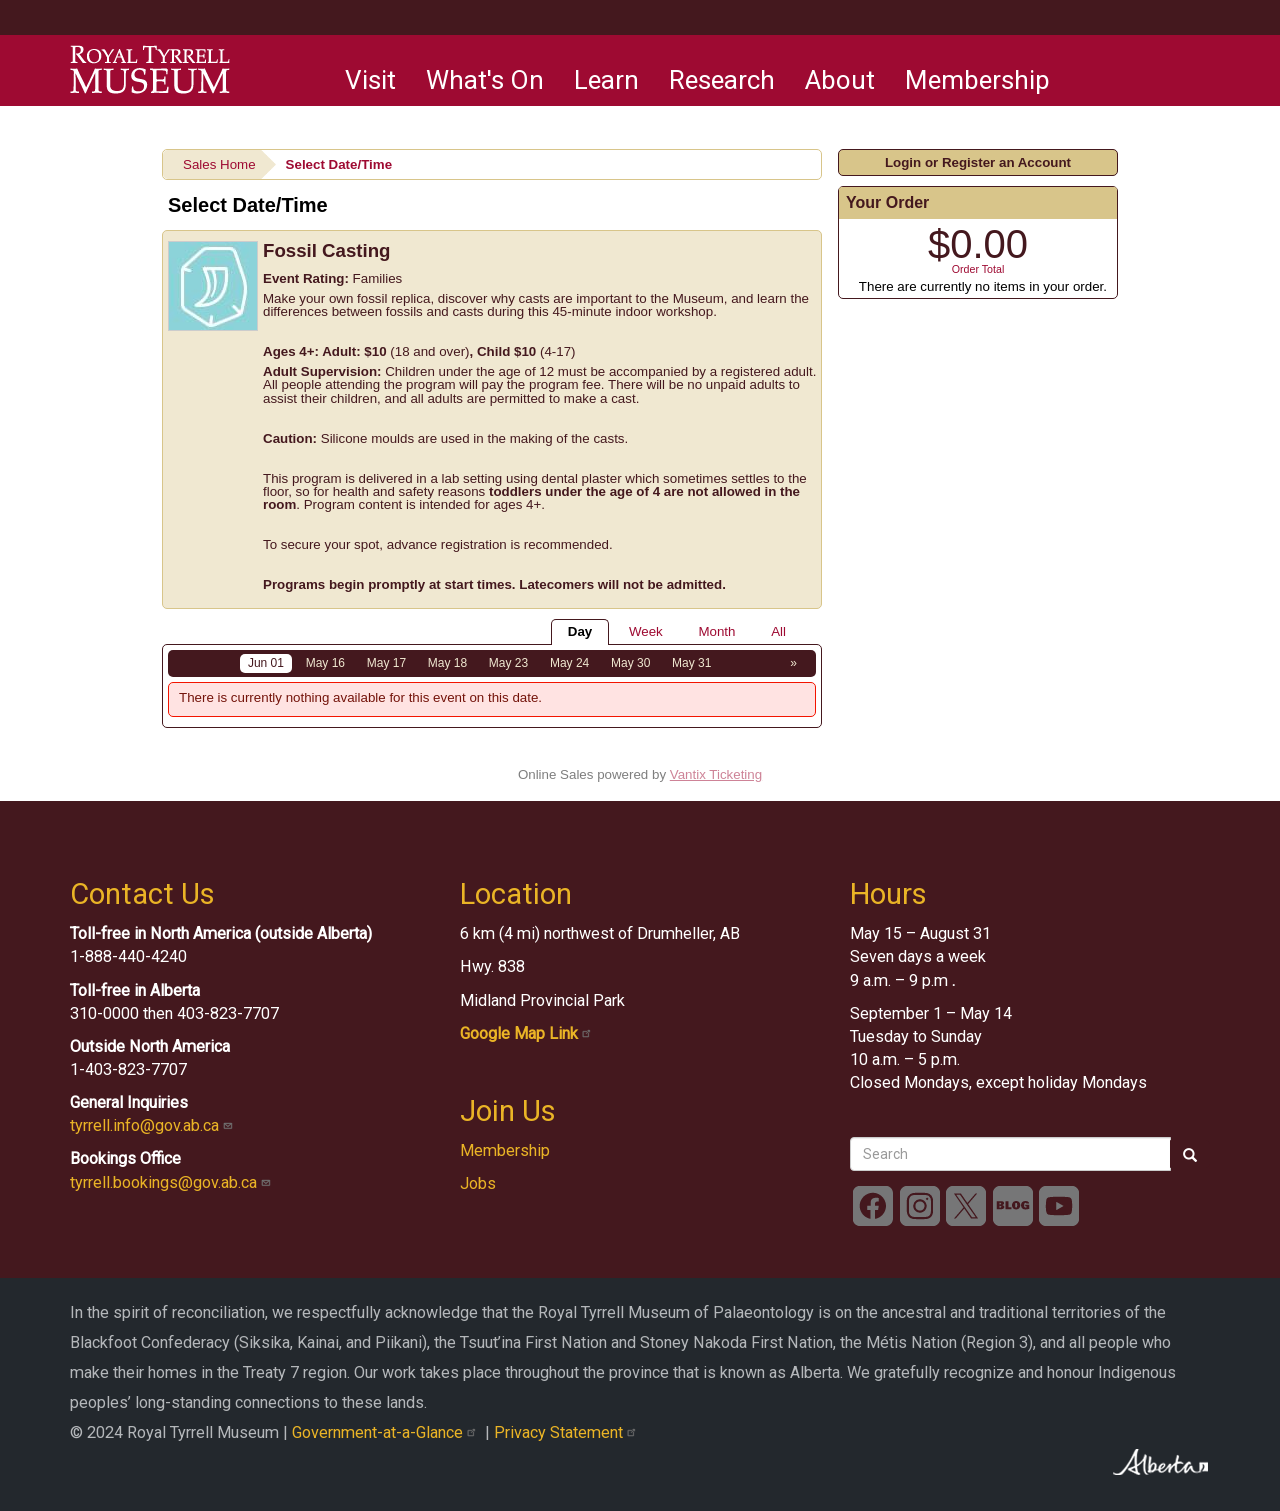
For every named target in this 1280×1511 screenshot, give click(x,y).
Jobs (478, 1183)
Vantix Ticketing (716, 774)
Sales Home (219, 164)
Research (722, 80)
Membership (977, 80)
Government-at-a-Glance (388, 1432)
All (778, 631)
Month (716, 631)
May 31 (691, 663)
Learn (606, 80)
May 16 (325, 663)
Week (646, 631)
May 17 (386, 663)
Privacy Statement (567, 1432)
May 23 (508, 663)
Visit (370, 80)
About (840, 80)
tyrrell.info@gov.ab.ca (153, 1125)
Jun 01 (266, 663)
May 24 (569, 663)
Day (580, 631)
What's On (485, 80)
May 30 (630, 663)
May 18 (447, 663)
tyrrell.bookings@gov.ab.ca (172, 1182)
